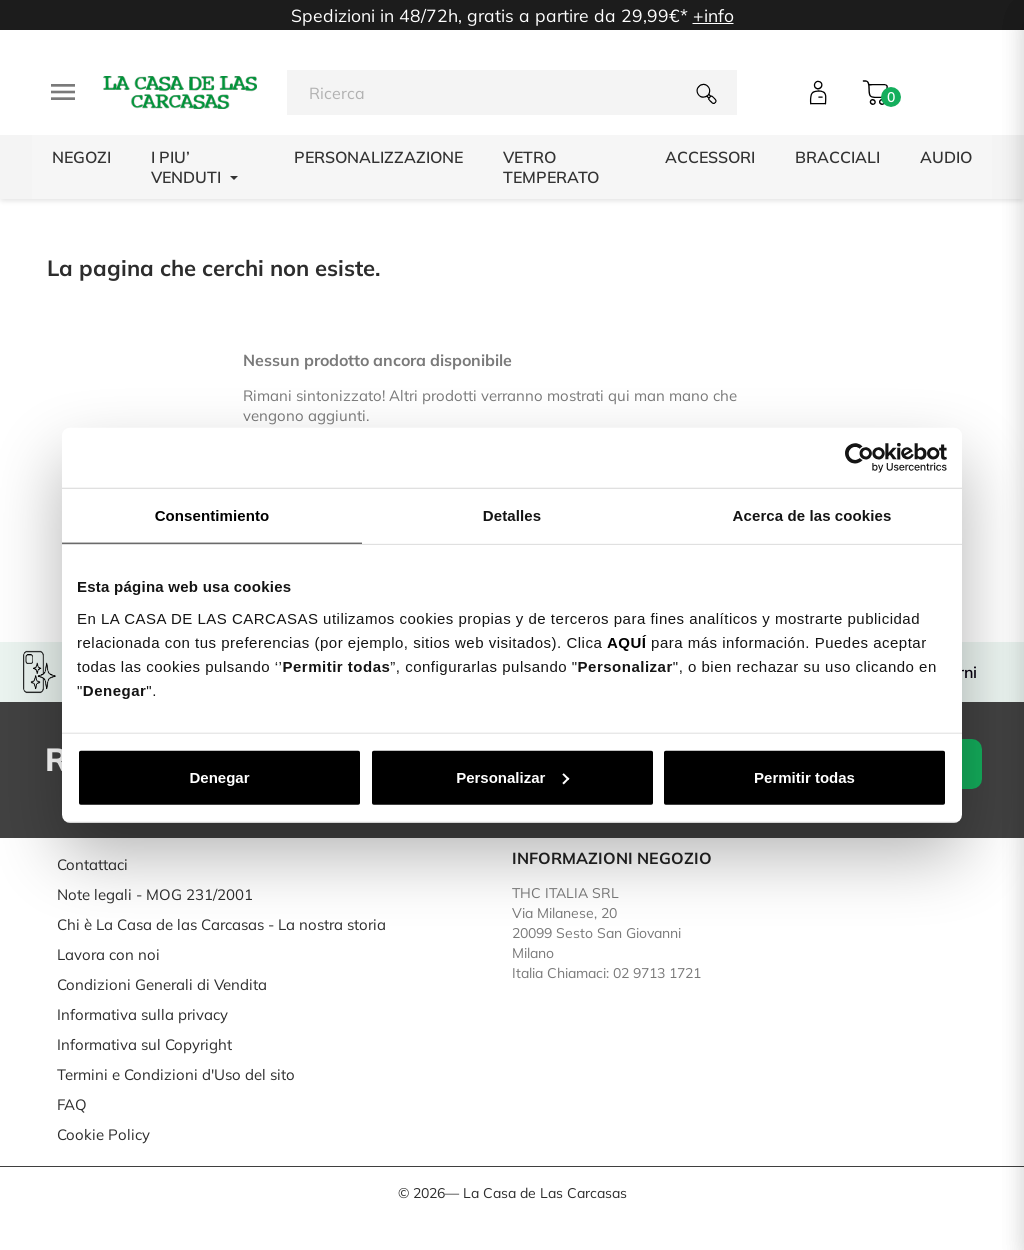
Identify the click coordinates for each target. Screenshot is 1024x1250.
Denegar (219, 776)
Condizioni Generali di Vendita (162, 984)
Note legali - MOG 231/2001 (155, 894)
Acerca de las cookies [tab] (812, 515)
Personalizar (512, 776)
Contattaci (92, 864)
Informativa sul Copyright (144, 1044)
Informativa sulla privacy (142, 1014)
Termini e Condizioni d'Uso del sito (176, 1074)
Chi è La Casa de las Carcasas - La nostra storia (221, 924)
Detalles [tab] (512, 515)
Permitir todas (804, 776)
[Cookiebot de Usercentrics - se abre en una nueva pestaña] (859, 458)
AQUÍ (627, 641)
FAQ (72, 1104)
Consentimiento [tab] (212, 515)
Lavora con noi (108, 954)
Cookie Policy (103, 1134)
